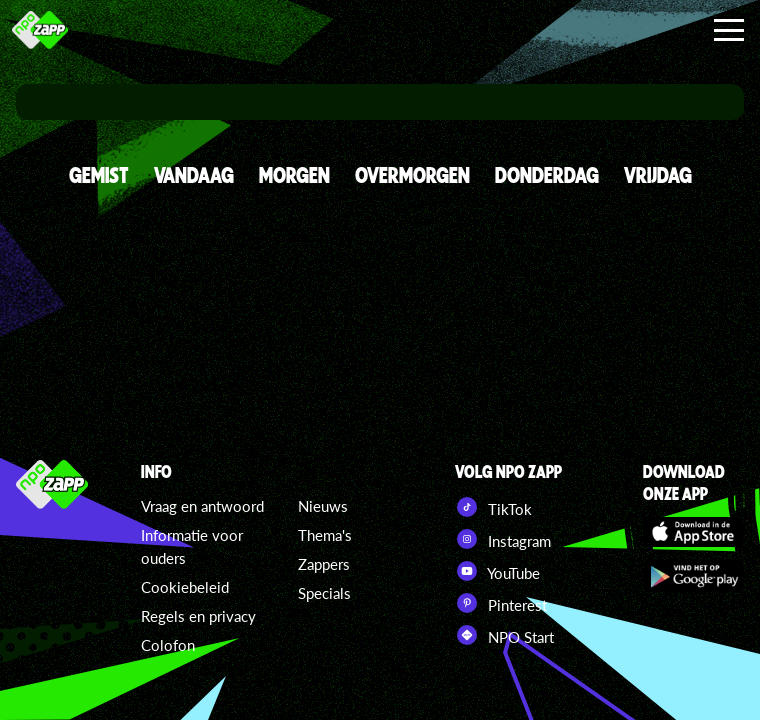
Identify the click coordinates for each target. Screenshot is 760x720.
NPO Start (504, 635)
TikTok (493, 507)
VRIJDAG (658, 174)
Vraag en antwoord (202, 506)
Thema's (325, 535)
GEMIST (99, 174)
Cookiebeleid (185, 587)
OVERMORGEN (412, 174)
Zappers (324, 564)
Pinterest (501, 603)
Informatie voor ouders (192, 546)
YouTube (497, 571)
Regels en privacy (198, 616)
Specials (324, 593)
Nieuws (323, 506)
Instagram (503, 539)
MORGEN (294, 174)
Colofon (168, 645)
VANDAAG (194, 174)
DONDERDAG (547, 174)
